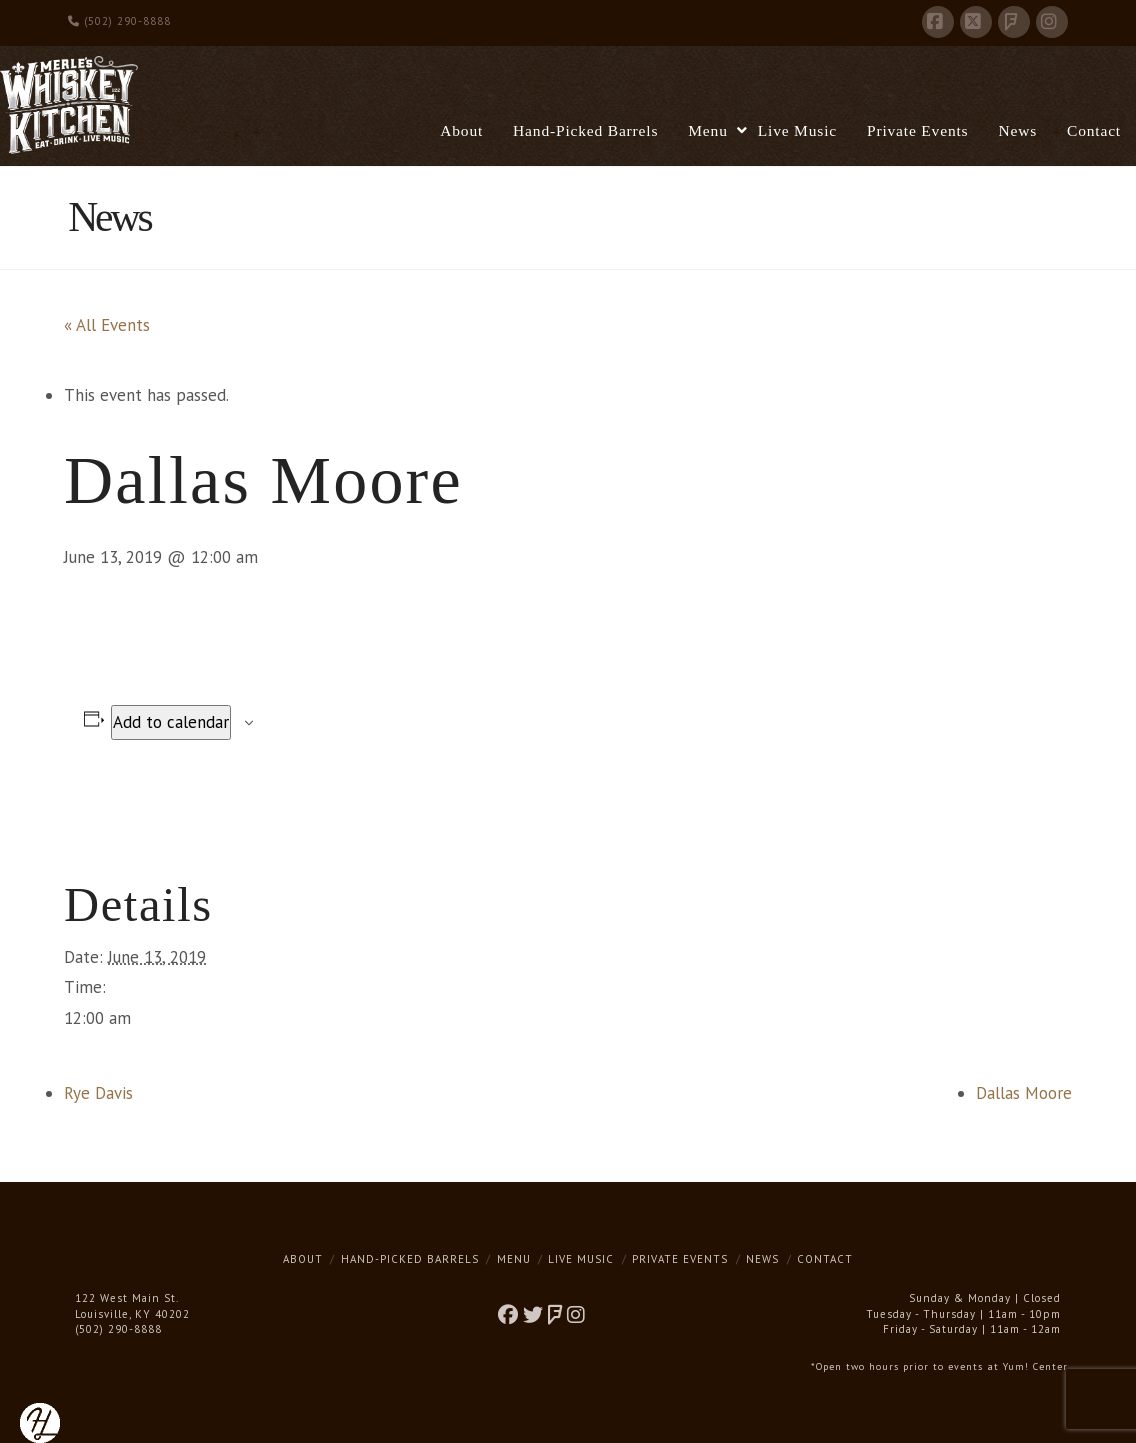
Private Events (680, 1259)
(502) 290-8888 (119, 21)
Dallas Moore (1024, 1093)
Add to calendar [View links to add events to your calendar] (171, 722)
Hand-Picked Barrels (410, 1259)
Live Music (581, 1259)
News (762, 1259)
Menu (514, 1259)
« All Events (107, 325)
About (303, 1259)
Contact (825, 1259)
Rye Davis (98, 1093)
